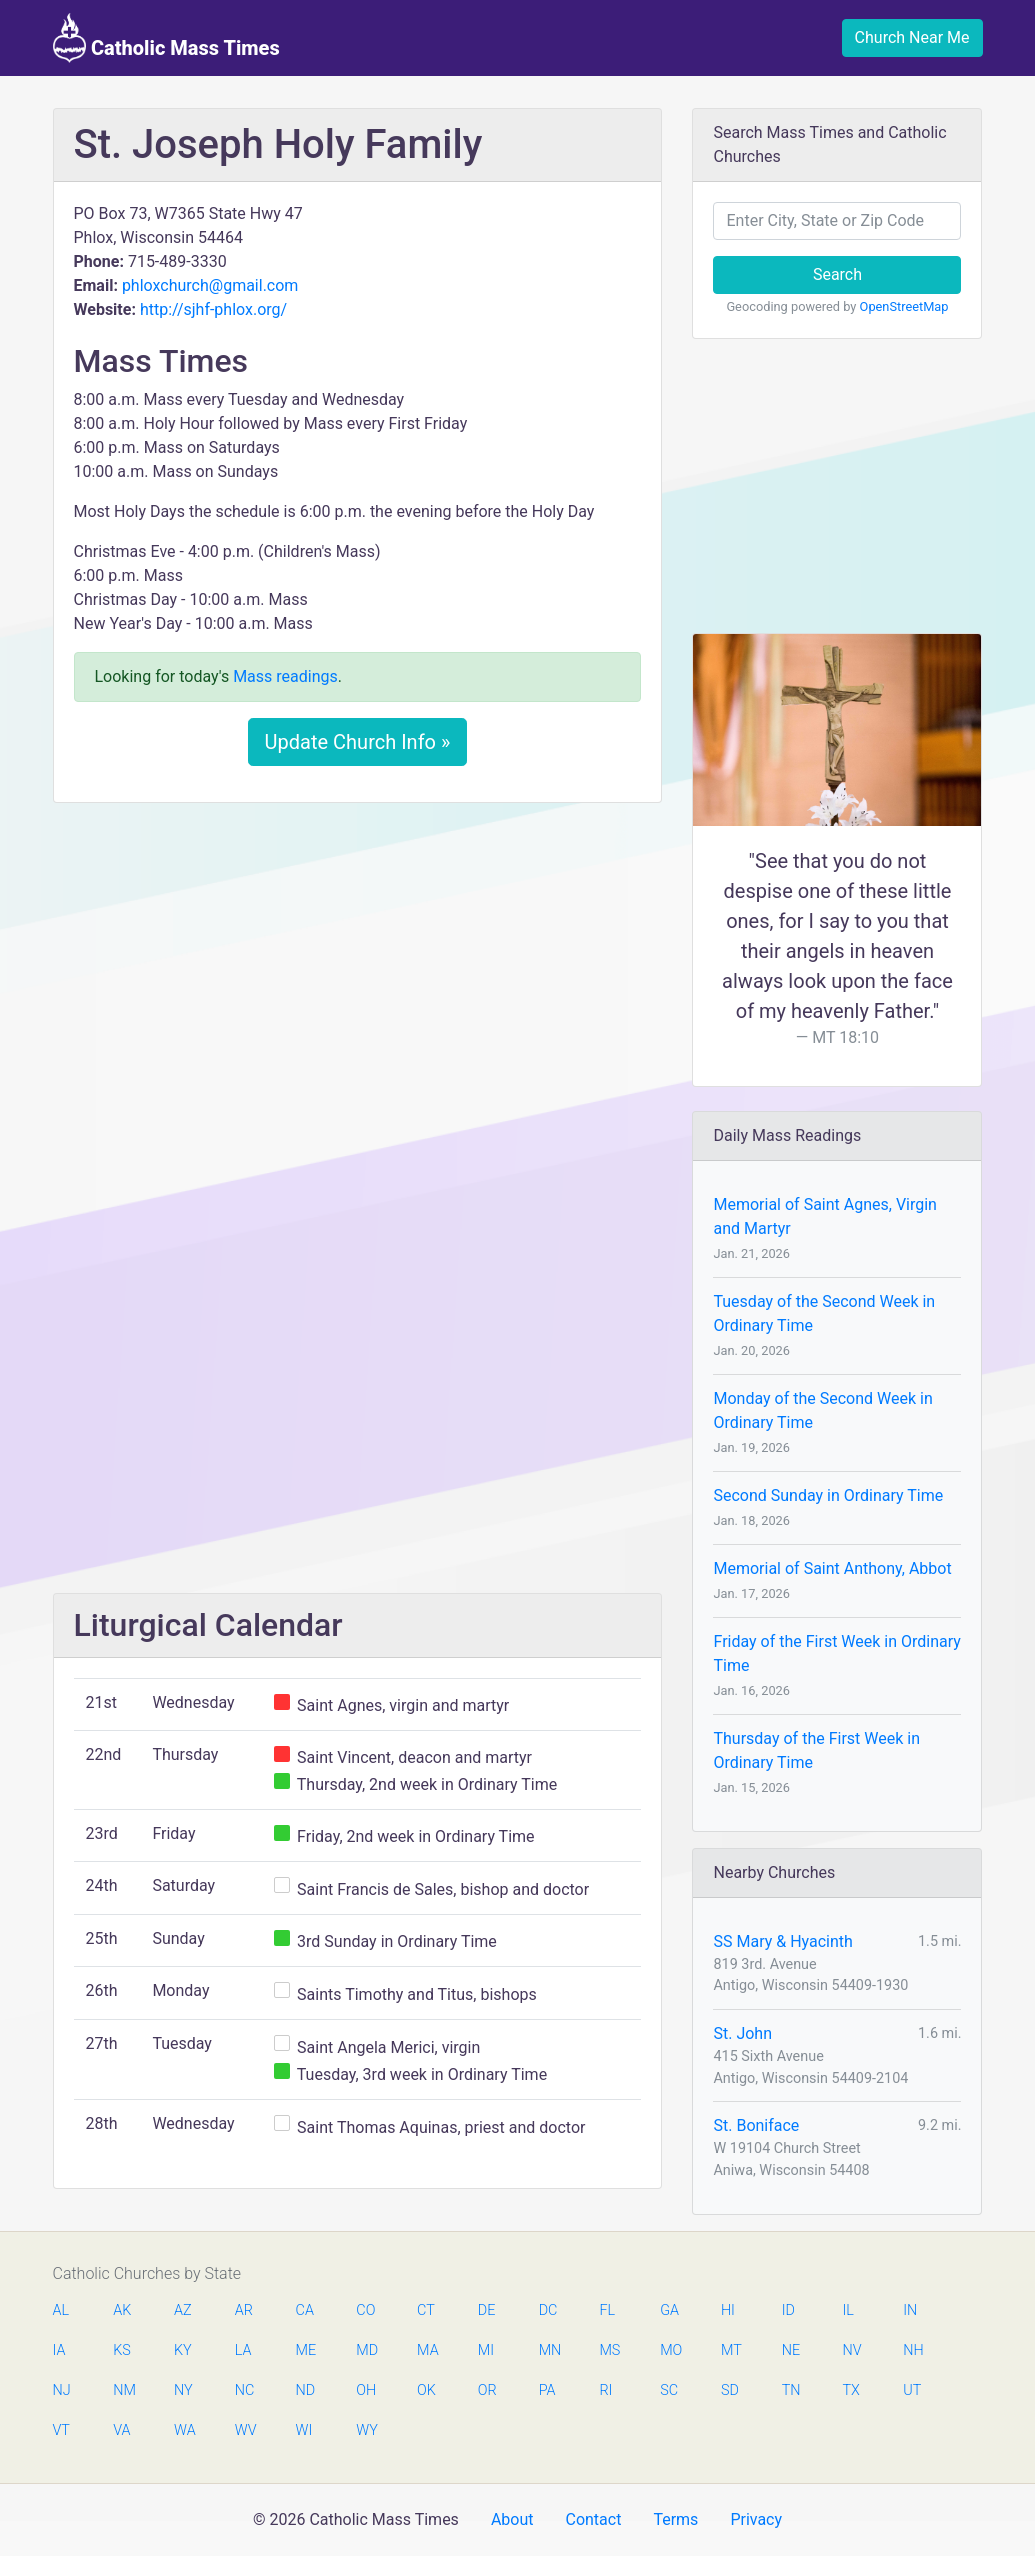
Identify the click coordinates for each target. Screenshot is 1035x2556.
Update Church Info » (358, 742)
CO (365, 2310)
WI (304, 2430)
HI (728, 2310)
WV (245, 2430)
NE (791, 2350)
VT (61, 2430)
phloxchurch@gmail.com (210, 285)
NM (123, 2390)
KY (183, 2350)
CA (305, 2310)
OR (487, 2390)
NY (183, 2390)
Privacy (756, 2519)
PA (547, 2390)
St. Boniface (756, 2125)
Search (837, 274)
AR (244, 2310)
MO (670, 2350)
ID (788, 2310)
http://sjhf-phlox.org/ (213, 309)
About (512, 2519)
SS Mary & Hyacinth (782, 1941)
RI (605, 2390)
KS (122, 2350)
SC (669, 2390)
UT (912, 2390)
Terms (675, 2519)
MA (427, 2350)
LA (243, 2350)
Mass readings (285, 676)
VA (121, 2430)
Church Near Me (912, 37)
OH (366, 2390)
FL (607, 2310)
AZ (183, 2310)
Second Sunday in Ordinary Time (828, 1495)
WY (366, 2430)
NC (245, 2390)
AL (61, 2310)
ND (306, 2390)
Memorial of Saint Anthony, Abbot (832, 1568)
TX (850, 2390)
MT (731, 2350)
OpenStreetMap (904, 306)
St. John (742, 2033)
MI (486, 2350)
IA (59, 2350)
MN (549, 2350)
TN (791, 2390)
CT (426, 2310)
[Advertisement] (358, 967)
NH (913, 2350)
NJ (62, 2390)
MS (609, 2350)
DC (548, 2310)
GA (669, 2310)
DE (487, 2310)
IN (910, 2310)
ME (306, 2350)
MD (366, 2350)
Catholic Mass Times (166, 38)
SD (730, 2390)
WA (184, 2430)
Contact (593, 2519)
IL (847, 2310)
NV (851, 2350)
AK (122, 2310)
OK (426, 2390)
